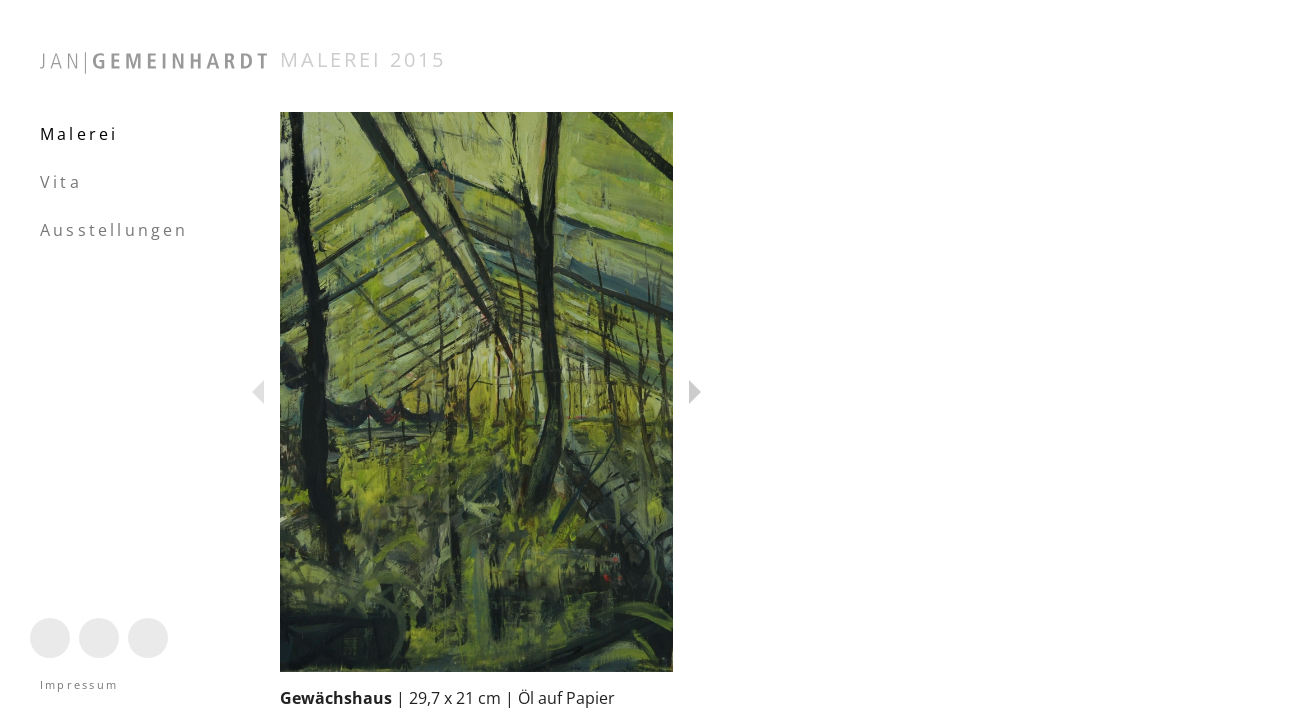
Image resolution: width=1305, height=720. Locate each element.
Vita (61, 182)
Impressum (79, 684)
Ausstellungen (114, 230)
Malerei (79, 134)
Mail (143, 656)
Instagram (50, 656)
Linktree (99, 656)
